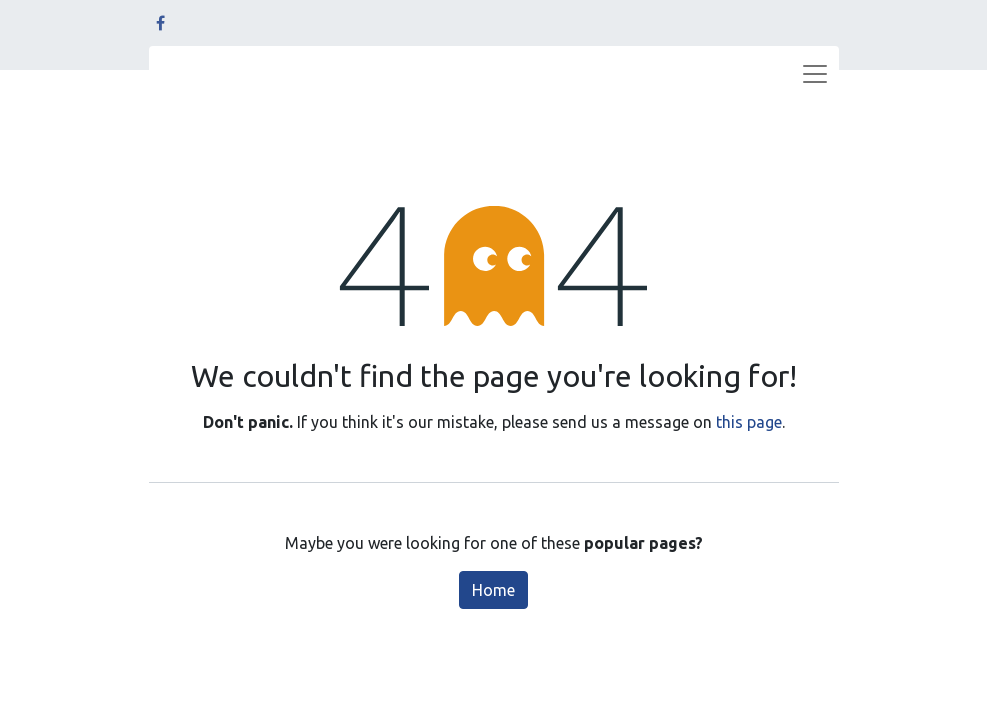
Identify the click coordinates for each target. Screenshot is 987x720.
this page (749, 422)
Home (493, 590)
